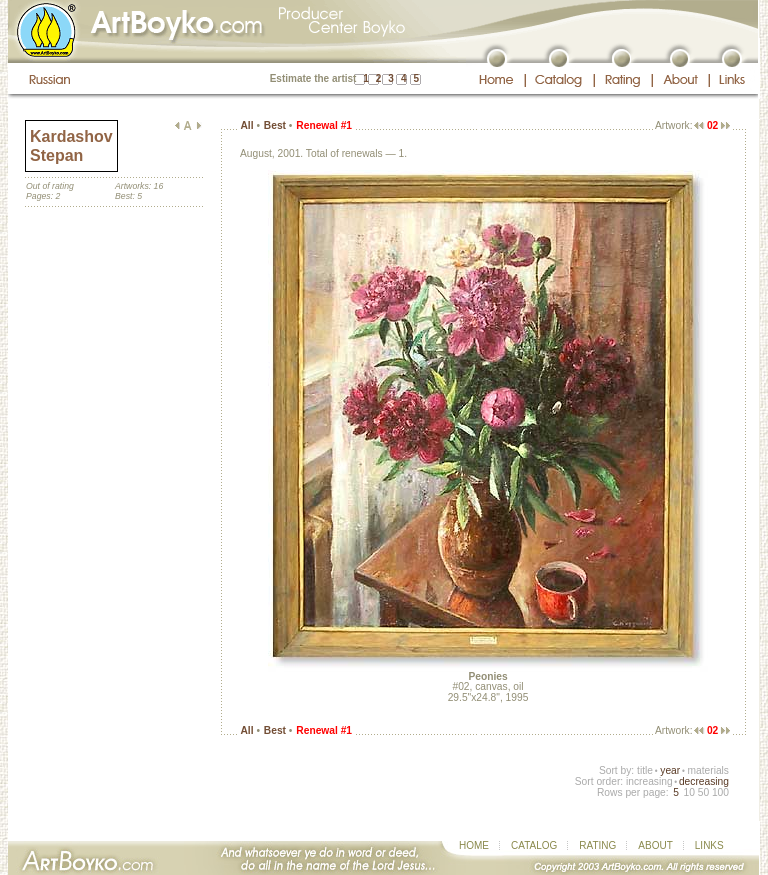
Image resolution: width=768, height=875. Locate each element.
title (645, 770)
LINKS (709, 845)
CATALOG (534, 845)
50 (703, 792)
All (246, 125)
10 (688, 792)
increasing (649, 781)
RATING (597, 845)
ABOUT (655, 845)
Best (275, 125)
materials (708, 770)
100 (720, 792)
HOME (474, 845)
